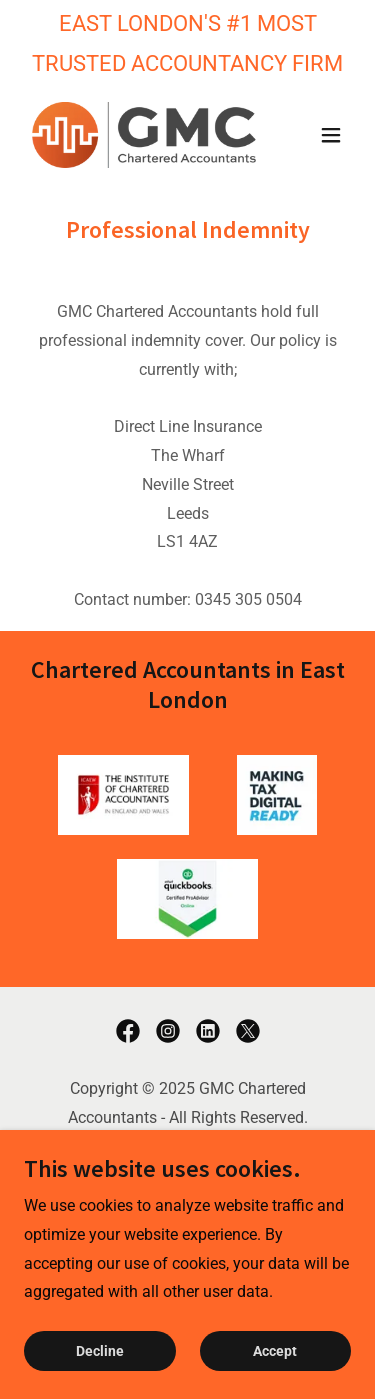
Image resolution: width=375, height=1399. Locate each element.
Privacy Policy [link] (187, 1169)
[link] (138, 135)
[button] (331, 135)
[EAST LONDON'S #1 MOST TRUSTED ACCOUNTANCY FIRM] (187, 43)
